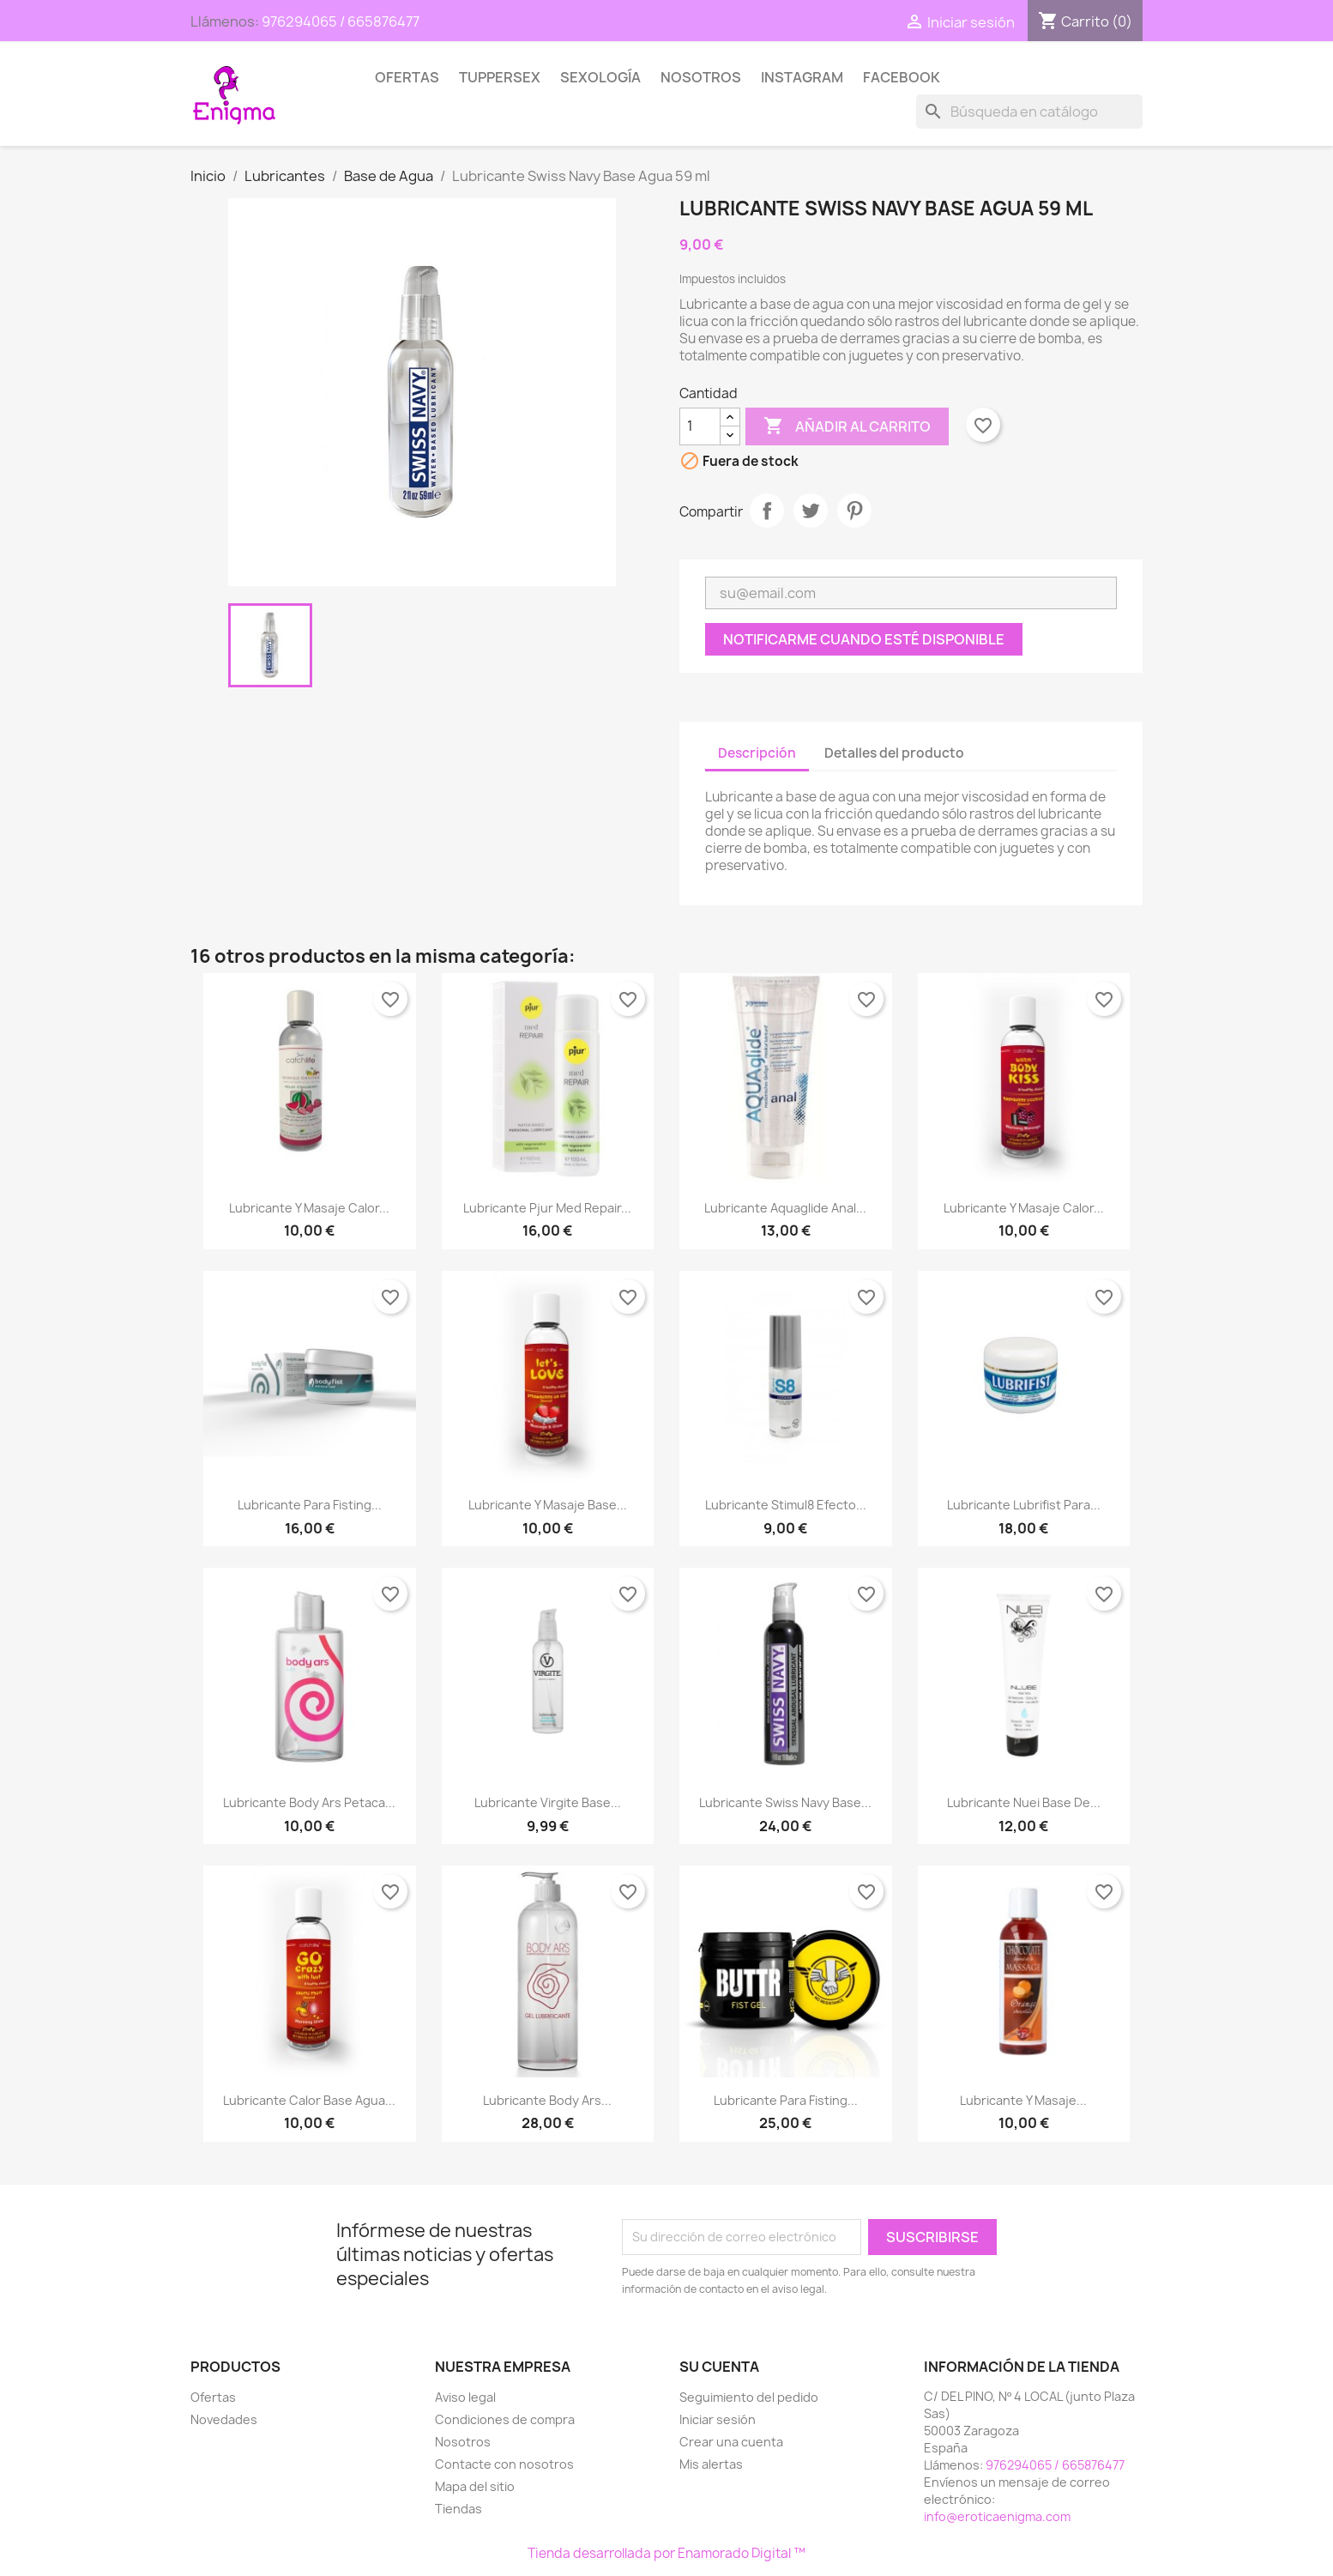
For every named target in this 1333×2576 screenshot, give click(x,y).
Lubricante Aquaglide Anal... (785, 1208)
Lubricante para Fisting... (310, 1505)
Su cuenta (719, 2366)
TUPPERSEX (499, 77)
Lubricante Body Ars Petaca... (309, 1802)
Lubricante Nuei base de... (1024, 1802)
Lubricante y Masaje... (1023, 2100)
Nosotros (700, 77)
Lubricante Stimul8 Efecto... (785, 1505)
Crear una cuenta (731, 2442)
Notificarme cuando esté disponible (863, 639)
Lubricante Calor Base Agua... (309, 2100)
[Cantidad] (700, 426)
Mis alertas (711, 2464)
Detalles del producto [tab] (894, 753)
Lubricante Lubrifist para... (1024, 1505)
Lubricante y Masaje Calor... (309, 1208)
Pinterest (854, 510)
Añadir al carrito (847, 426)
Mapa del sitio (475, 2486)
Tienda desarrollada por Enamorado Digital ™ (666, 2553)
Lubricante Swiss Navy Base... (785, 1802)
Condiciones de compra (505, 2419)
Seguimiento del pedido (748, 2397)
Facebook (901, 77)
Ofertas (407, 77)
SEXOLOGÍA (600, 77)
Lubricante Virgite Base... (547, 1802)
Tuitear (810, 510)
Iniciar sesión (717, 2419)
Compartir (767, 510)
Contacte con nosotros (504, 2464)
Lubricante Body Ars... (547, 2100)
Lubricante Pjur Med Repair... (547, 1208)
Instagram (802, 77)
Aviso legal (465, 2397)
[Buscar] (1029, 111)
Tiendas (458, 2508)
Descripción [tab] (757, 753)
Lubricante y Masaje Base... (547, 1505)
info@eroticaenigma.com (997, 2516)
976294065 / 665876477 (340, 21)
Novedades (223, 2419)
